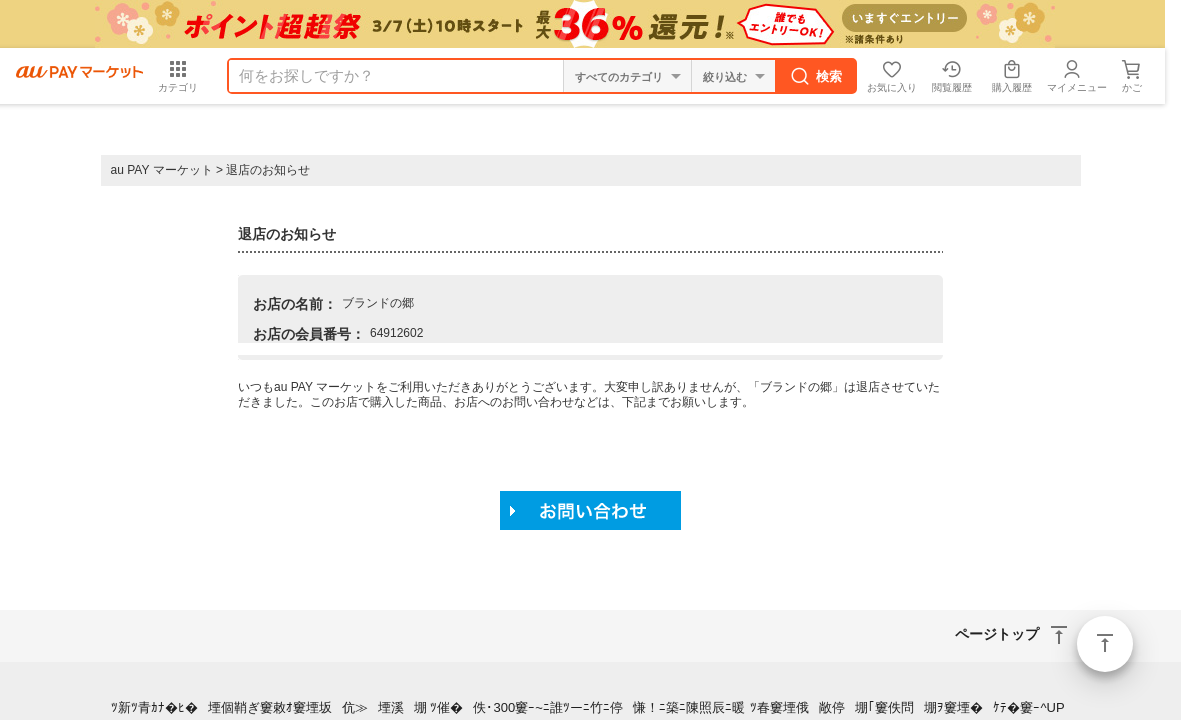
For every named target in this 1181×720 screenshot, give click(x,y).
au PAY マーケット (162, 170)
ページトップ (1105, 644)
